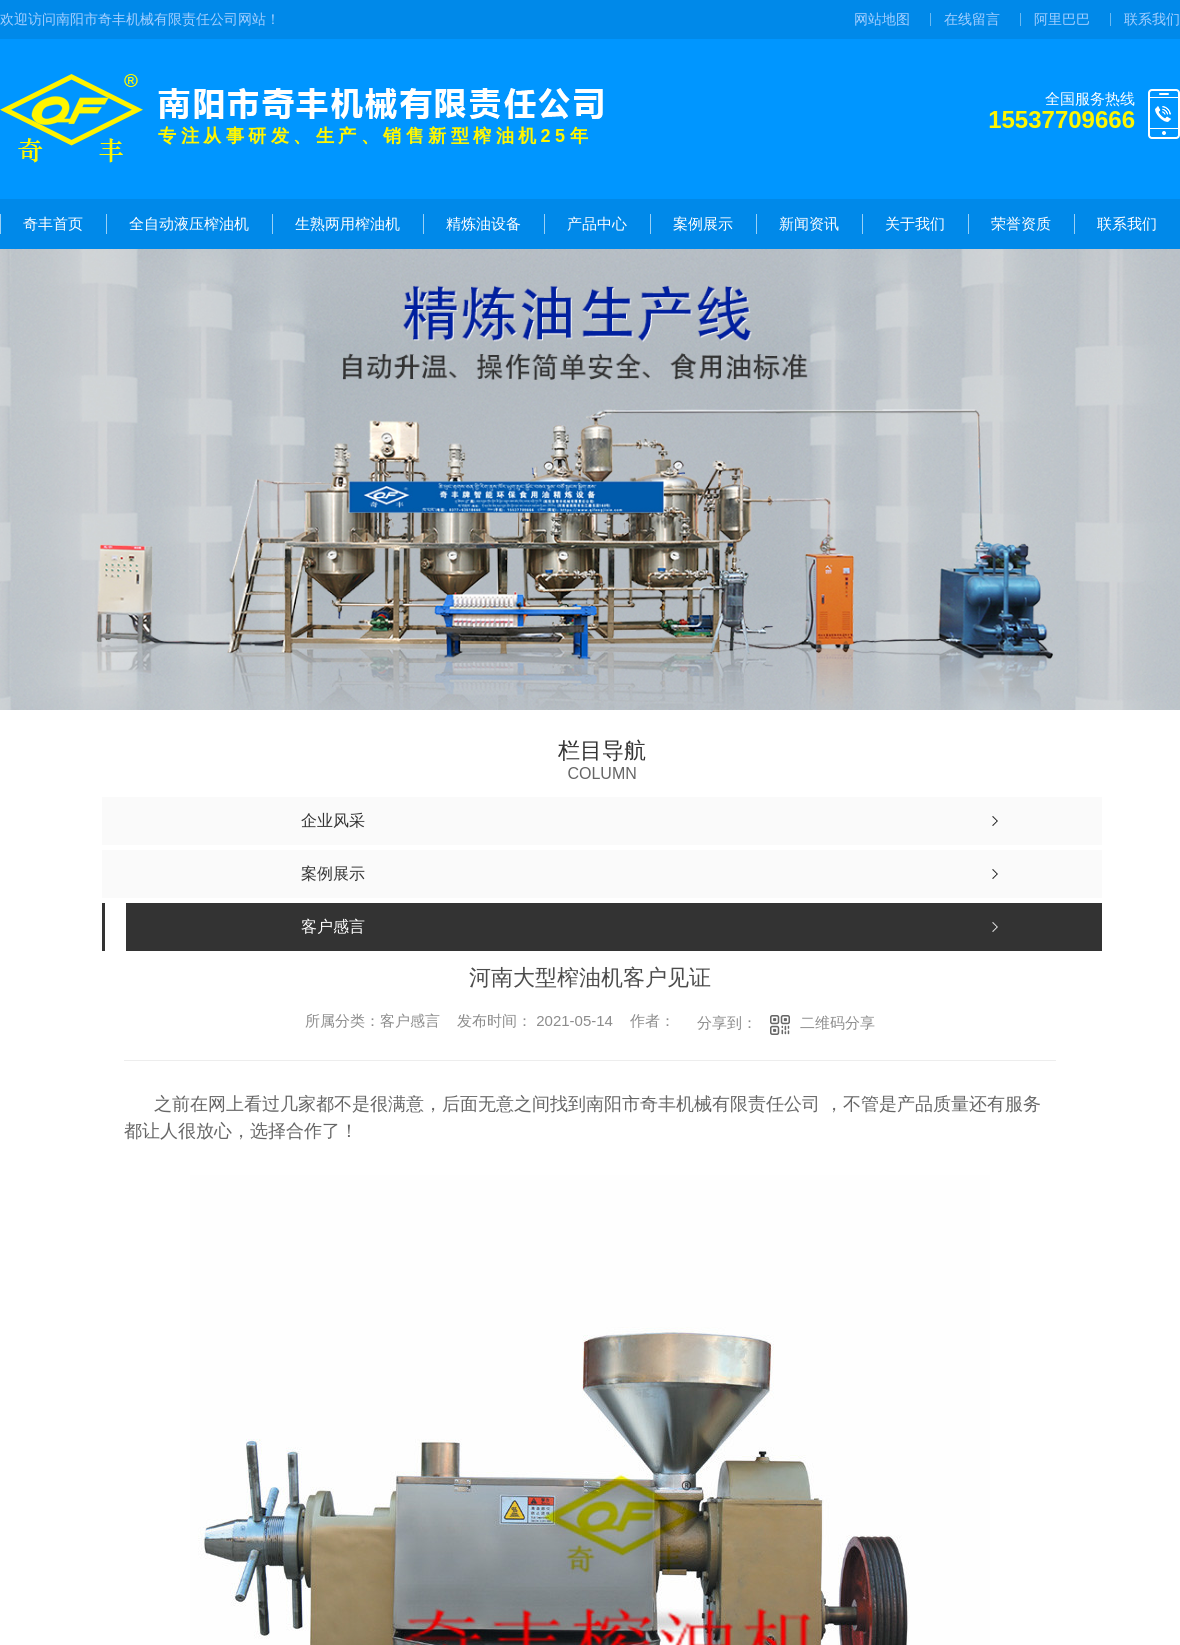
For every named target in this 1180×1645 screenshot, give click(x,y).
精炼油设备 (483, 223)
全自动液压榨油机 (189, 223)
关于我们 (915, 223)
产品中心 (597, 223)
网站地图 (882, 19)
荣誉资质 (1021, 223)
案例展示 (703, 223)
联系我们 (1152, 19)
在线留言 (972, 19)
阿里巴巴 (1062, 19)
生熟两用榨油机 (347, 223)
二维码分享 (837, 1022)
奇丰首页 (53, 223)
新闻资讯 (809, 223)
